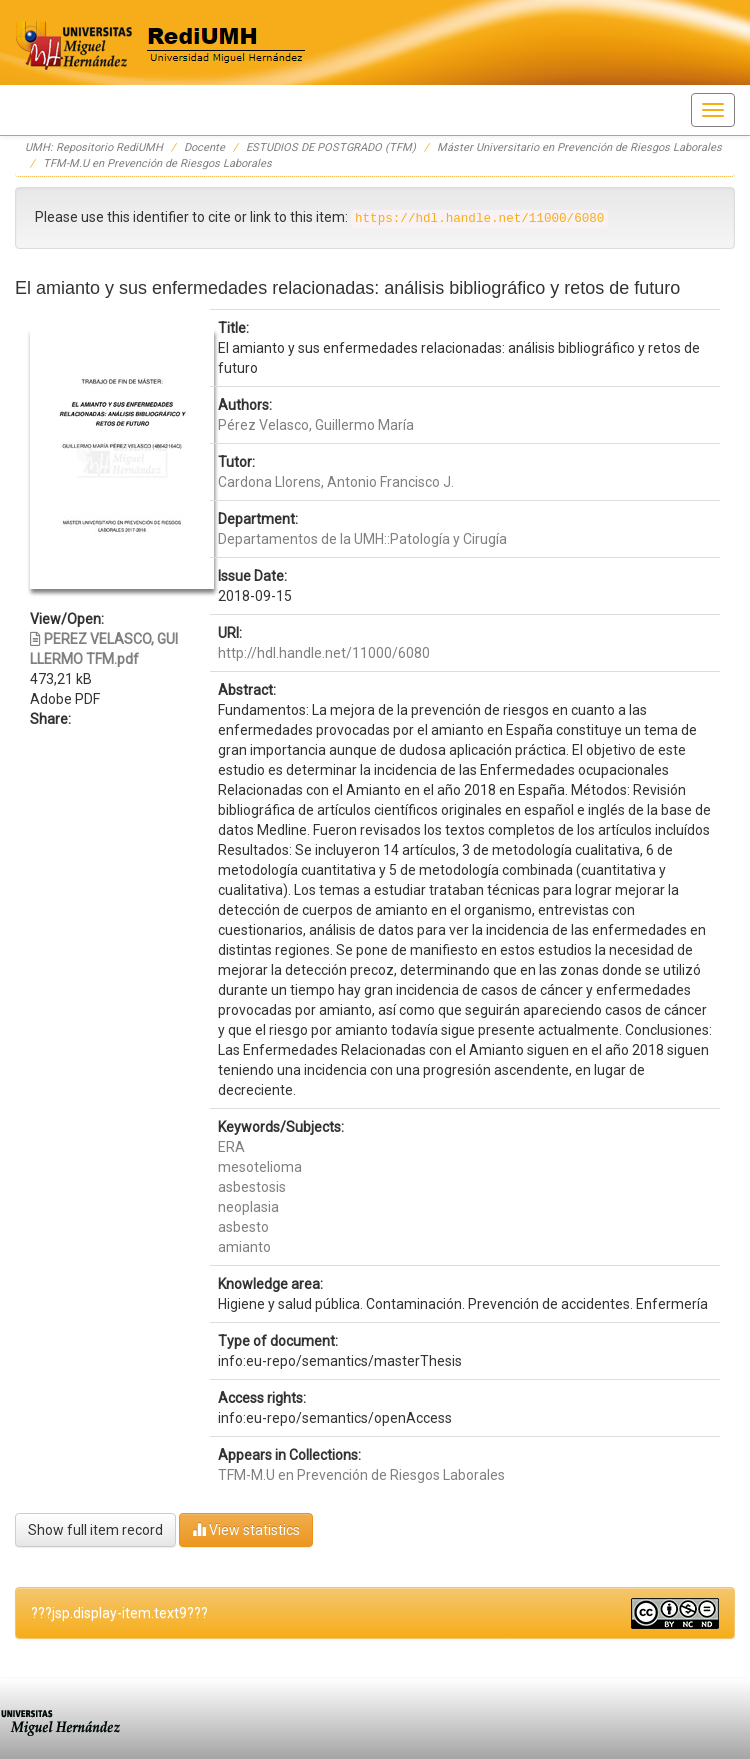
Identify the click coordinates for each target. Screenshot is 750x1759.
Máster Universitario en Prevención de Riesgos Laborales (579, 147)
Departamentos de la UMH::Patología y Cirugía (362, 539)
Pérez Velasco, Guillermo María (316, 425)
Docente (204, 147)
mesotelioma (260, 1167)
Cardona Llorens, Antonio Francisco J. (336, 482)
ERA (231, 1147)
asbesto (243, 1227)
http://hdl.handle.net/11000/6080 (324, 653)
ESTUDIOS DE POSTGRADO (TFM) (331, 147)
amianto (244, 1247)
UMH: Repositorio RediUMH (94, 147)
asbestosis (252, 1187)
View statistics (246, 1529)
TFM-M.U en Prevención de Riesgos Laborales (157, 163)
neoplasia (248, 1207)
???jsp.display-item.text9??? (119, 1613)
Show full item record (95, 1530)
